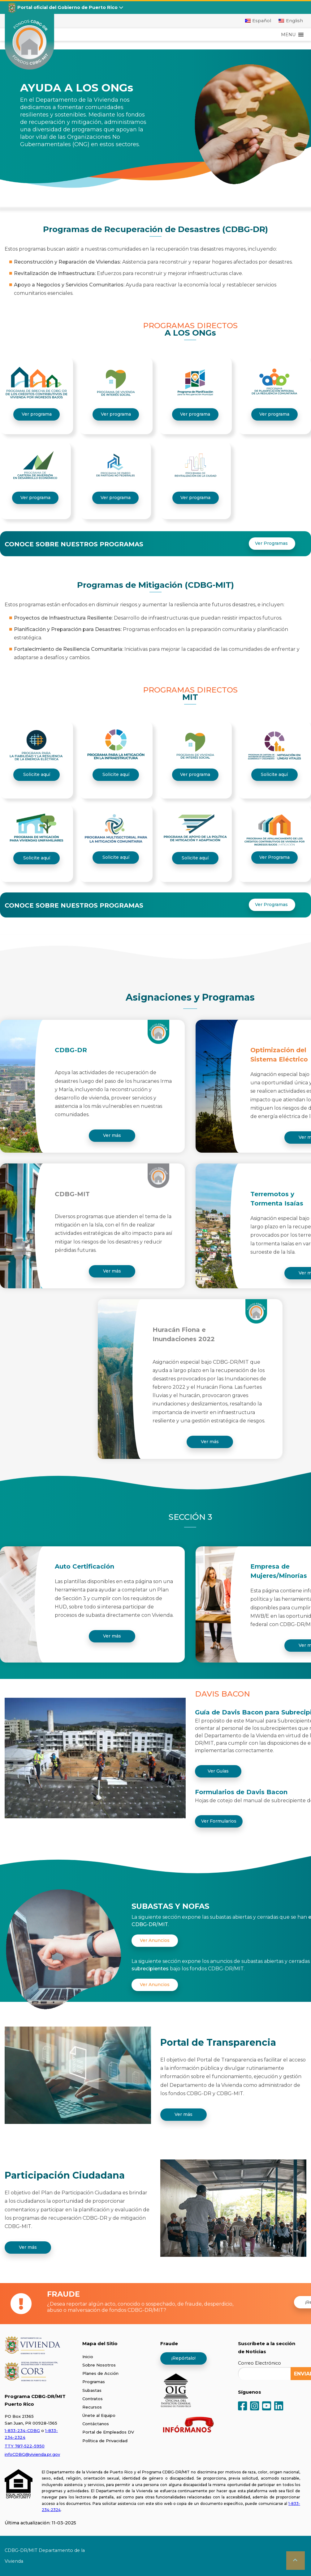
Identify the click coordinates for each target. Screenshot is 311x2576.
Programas (93, 2381)
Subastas (92, 2390)
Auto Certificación (84, 1566)
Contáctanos (95, 2423)
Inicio (87, 2356)
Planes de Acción (100, 2373)
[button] (288, 34)
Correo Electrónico (259, 2363)
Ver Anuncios (155, 1940)
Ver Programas (271, 543)
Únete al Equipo (98, 2415)
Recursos (92, 2406)
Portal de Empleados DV (108, 2432)
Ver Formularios (218, 1821)
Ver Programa (274, 857)
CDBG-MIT (72, 1194)
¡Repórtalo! (183, 2358)
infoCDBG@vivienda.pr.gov (32, 2454)
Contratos (92, 2398)
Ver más (112, 1135)
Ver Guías (218, 1771)
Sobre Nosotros (99, 2364)
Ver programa (37, 414)
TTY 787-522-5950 (25, 2445)
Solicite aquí (36, 774)
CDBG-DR (71, 1050)
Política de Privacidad (104, 2440)
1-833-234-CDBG (22, 2430)
